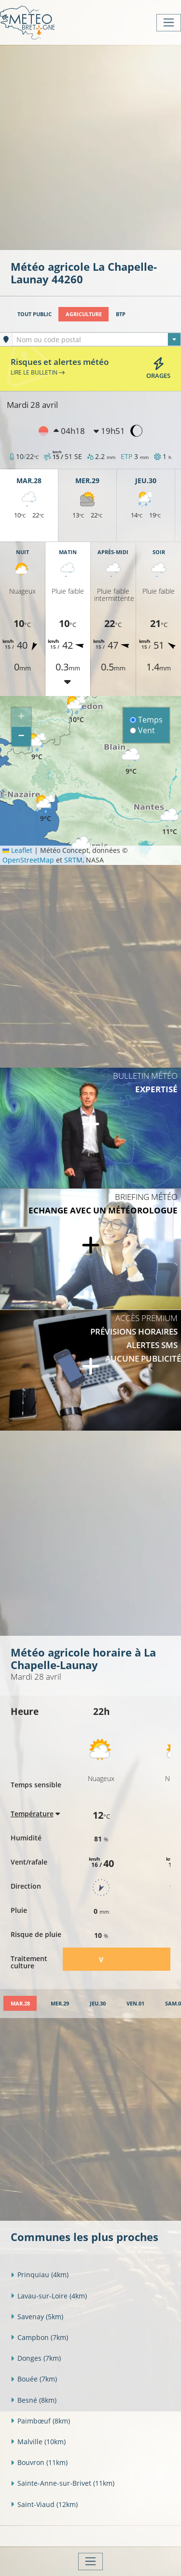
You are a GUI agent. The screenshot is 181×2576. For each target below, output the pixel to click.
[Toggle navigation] (168, 22)
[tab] (20, 2003)
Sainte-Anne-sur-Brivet (62, 2483)
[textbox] (97, 340)
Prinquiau (40, 2274)
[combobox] (96, 339)
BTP (120, 314)
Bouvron (39, 2462)
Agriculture (84, 314)
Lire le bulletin (38, 372)
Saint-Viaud (44, 2504)
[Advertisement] (90, 146)
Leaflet (17, 850)
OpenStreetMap (28, 859)
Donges (36, 2358)
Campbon (39, 2337)
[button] (36, 747)
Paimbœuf (40, 2420)
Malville (38, 2441)
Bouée (34, 2378)
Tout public (34, 314)
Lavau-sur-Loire (49, 2295)
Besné (33, 2400)
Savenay (37, 2316)
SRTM (73, 859)
